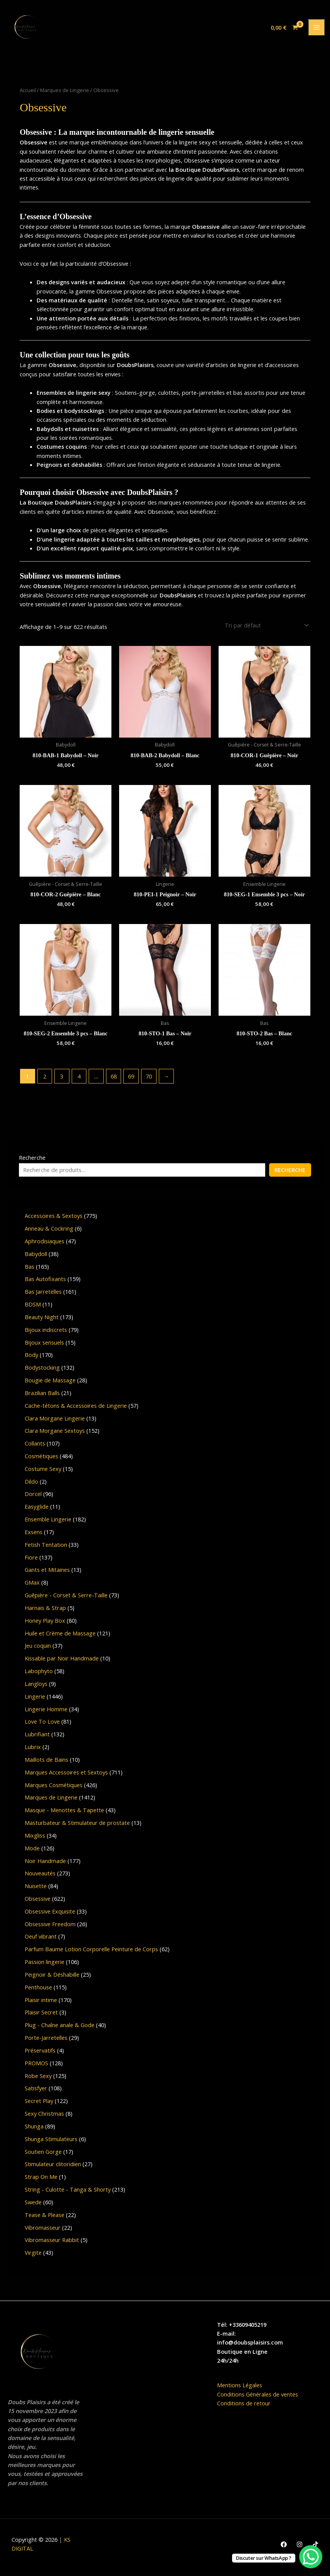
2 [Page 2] (44, 1079)
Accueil (28, 94)
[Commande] (266, 629)
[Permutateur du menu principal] (316, 29)
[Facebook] (284, 2547)
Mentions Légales (239, 2388)
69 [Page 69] (131, 1079)
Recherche (32, 1160)
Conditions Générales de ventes (257, 2397)
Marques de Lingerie (64, 94)
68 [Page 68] (114, 1079)
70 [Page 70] (149, 1079)
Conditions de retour (244, 2406)
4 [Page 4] (79, 1079)
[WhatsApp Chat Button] (310, 2556)
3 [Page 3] (61, 1079)
